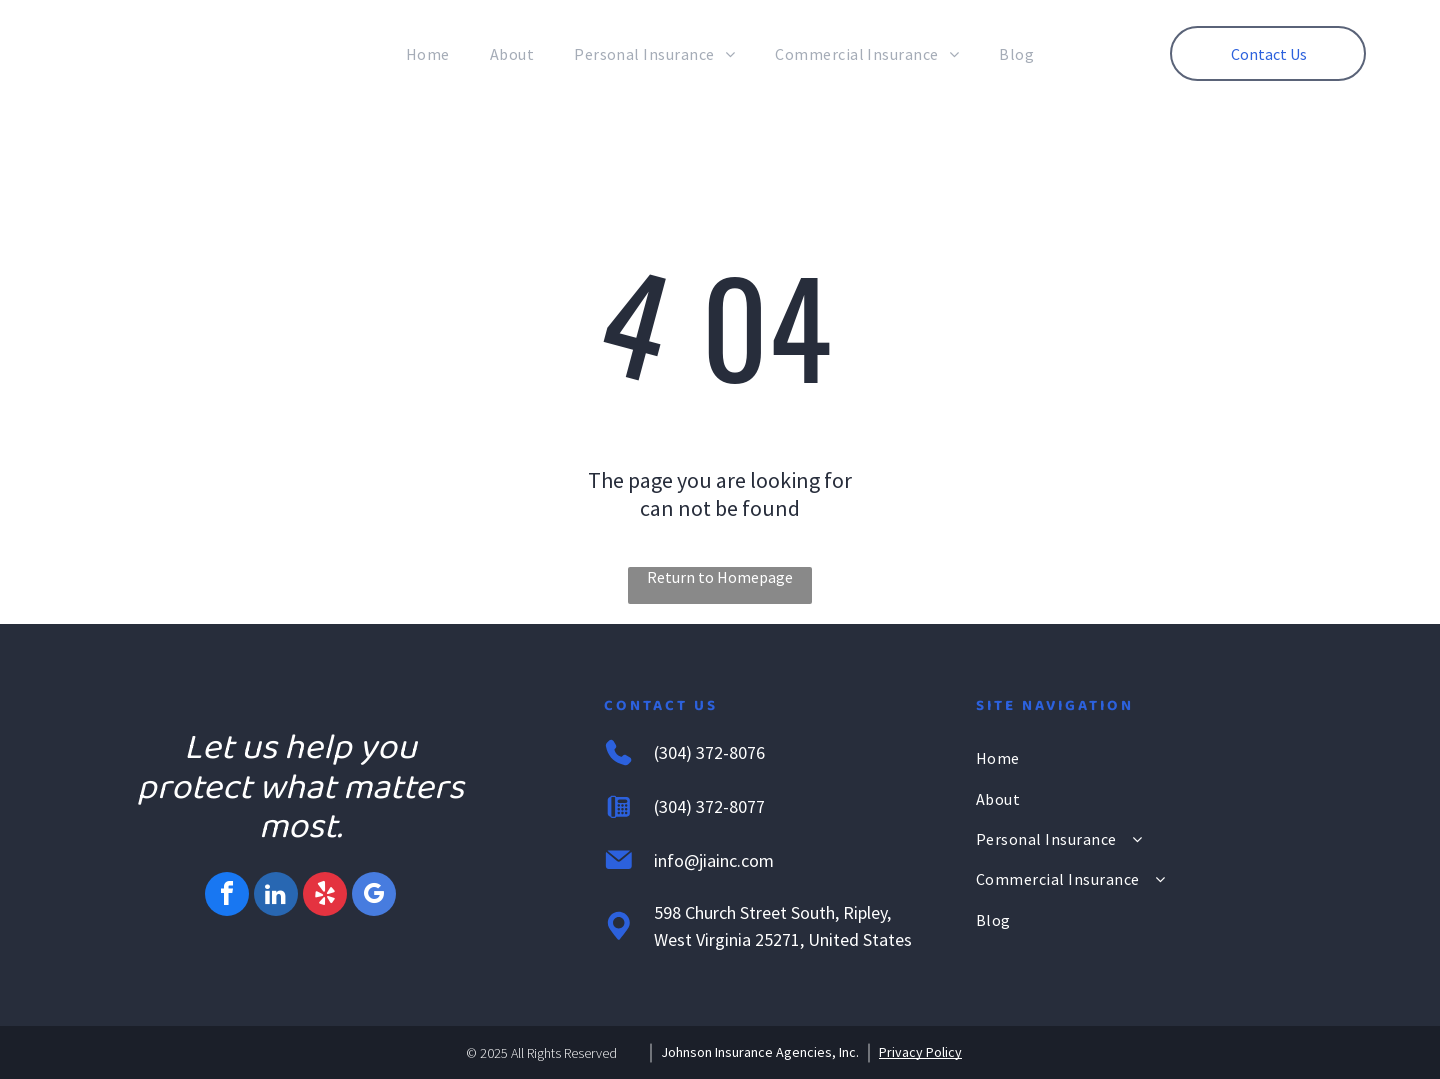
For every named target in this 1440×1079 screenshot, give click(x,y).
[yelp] (325, 896)
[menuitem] (428, 54)
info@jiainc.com (714, 860)
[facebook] (227, 896)
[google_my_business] (374, 896)
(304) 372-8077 (709, 806)
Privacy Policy (920, 1052)
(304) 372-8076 (709, 752)
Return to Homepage (720, 577)
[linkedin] (276, 896)
